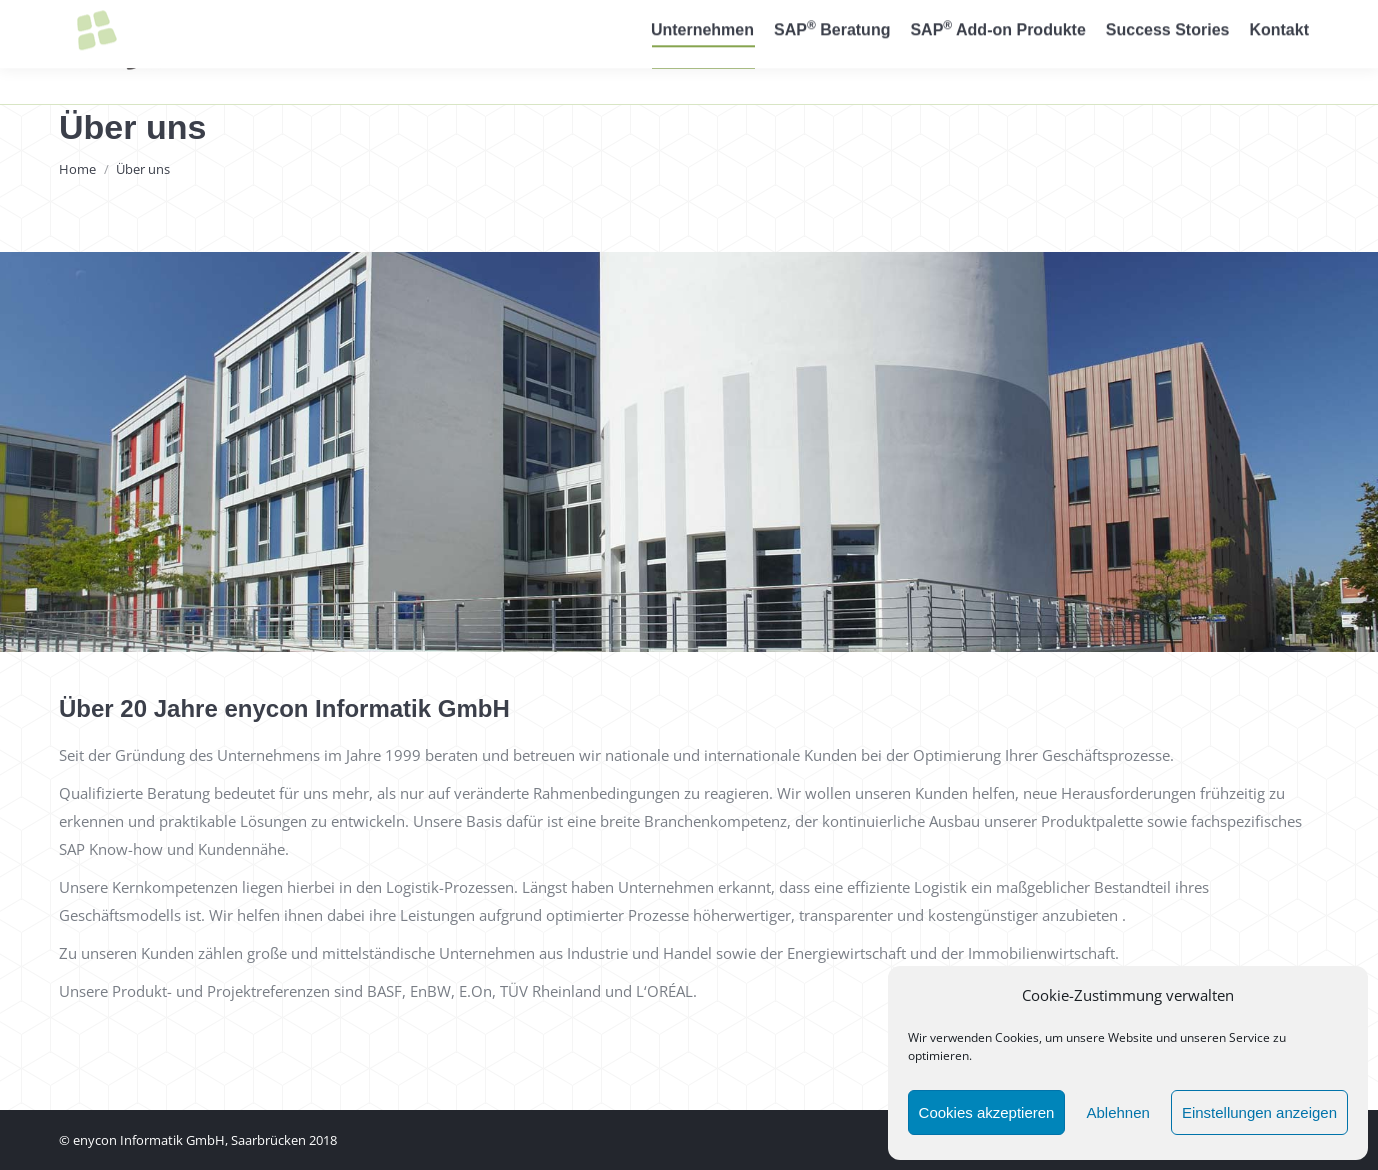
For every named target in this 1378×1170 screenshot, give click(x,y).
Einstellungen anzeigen (1259, 1112)
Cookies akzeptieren (987, 1112)
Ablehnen (1117, 1112)
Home (77, 169)
